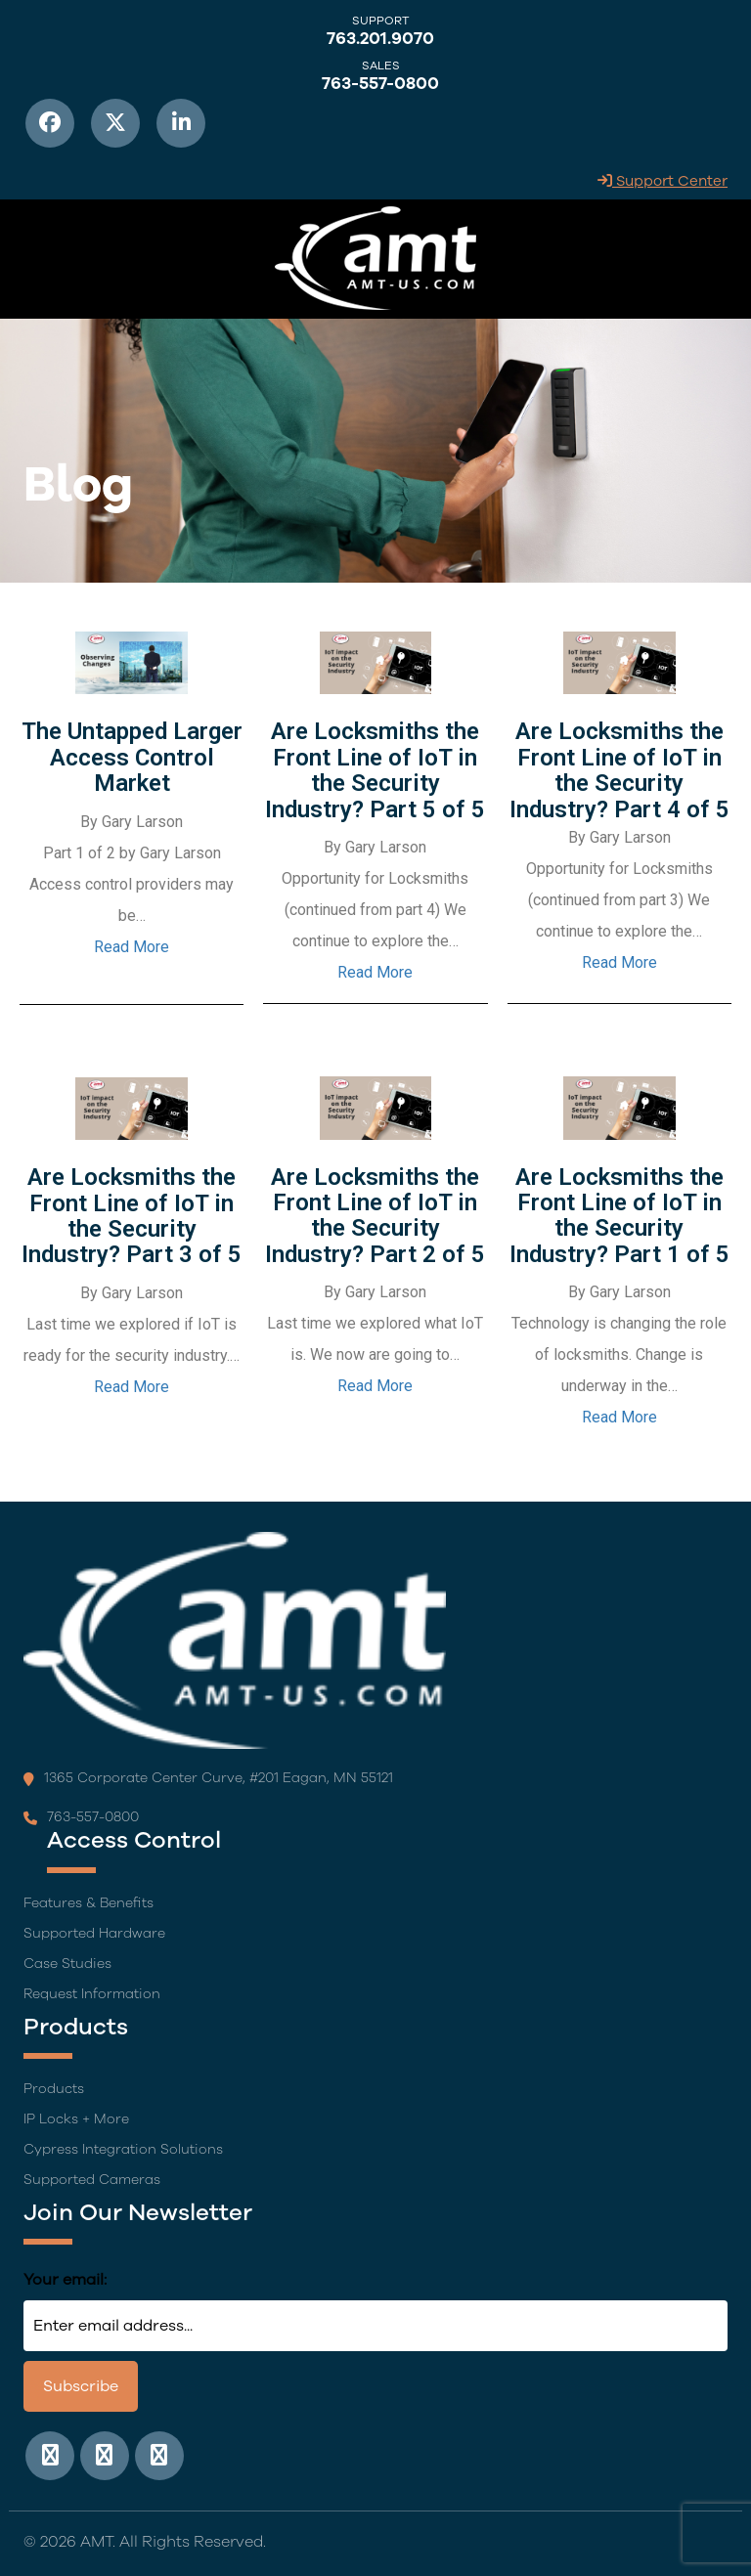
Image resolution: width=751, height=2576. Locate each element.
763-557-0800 (380, 84)
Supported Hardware (94, 1933)
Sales (381, 65)
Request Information (91, 1994)
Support (381, 20)
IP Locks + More (76, 2119)
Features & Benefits (88, 1903)
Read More (131, 947)
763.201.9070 (380, 39)
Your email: (65, 2280)
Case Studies (67, 1963)
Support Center (662, 181)
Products (53, 2088)
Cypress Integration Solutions (123, 2149)
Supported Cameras (91, 2179)
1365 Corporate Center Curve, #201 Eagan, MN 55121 (208, 1777)
